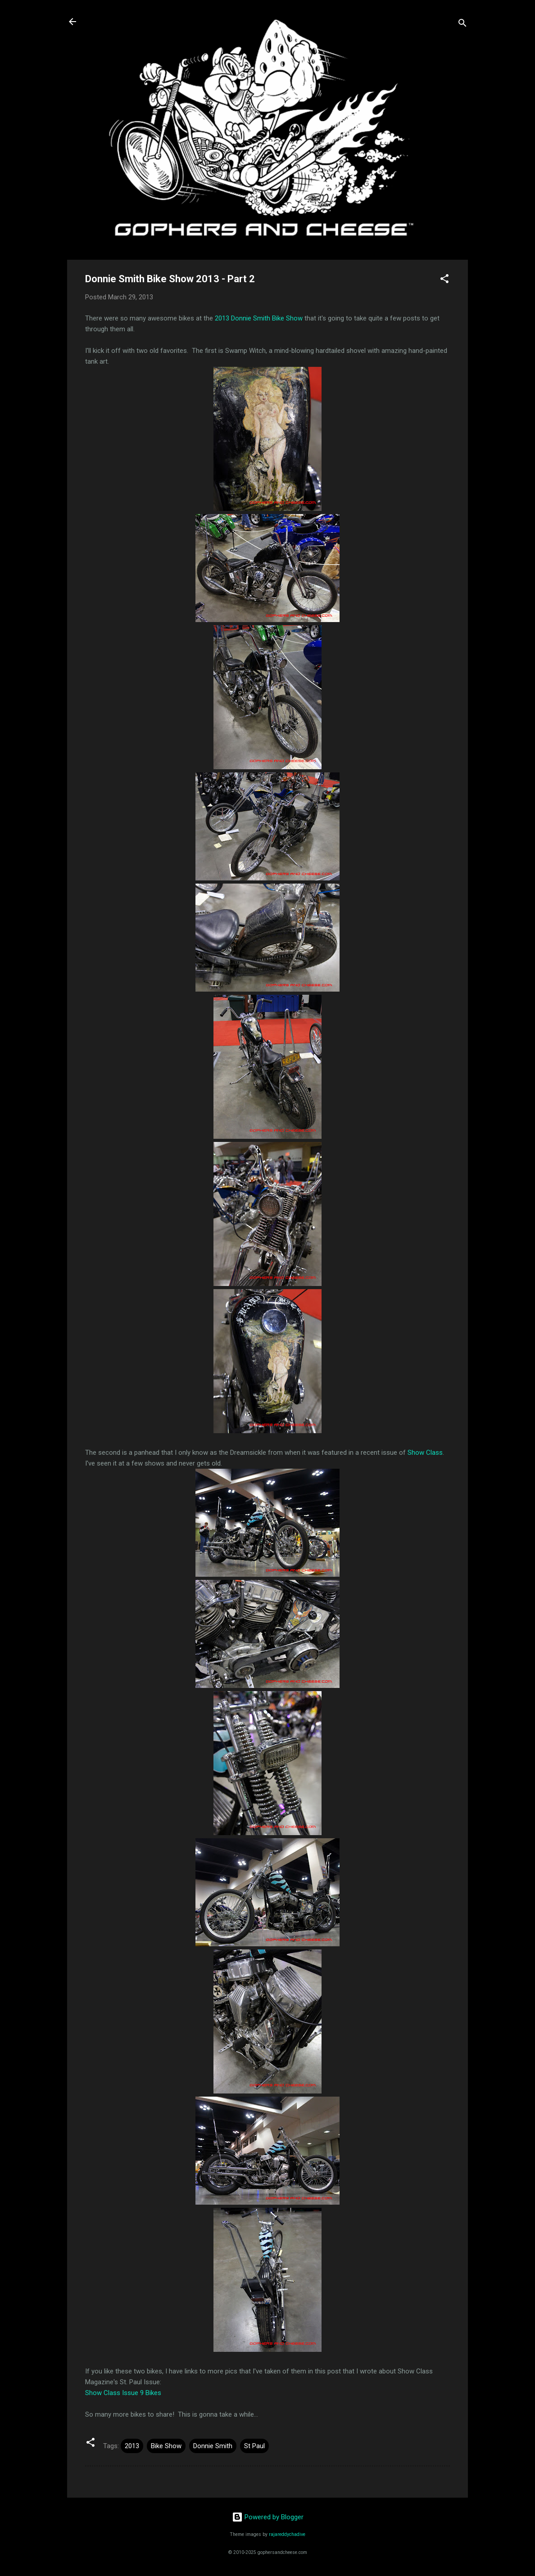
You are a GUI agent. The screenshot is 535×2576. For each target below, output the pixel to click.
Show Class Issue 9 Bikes (123, 2393)
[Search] (462, 24)
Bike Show (166, 2446)
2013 (132, 2446)
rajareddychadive (287, 2534)
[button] (444, 280)
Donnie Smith (212, 2446)
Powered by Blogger (268, 2517)
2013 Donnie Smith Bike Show (259, 318)
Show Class (425, 1452)
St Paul (254, 2446)
